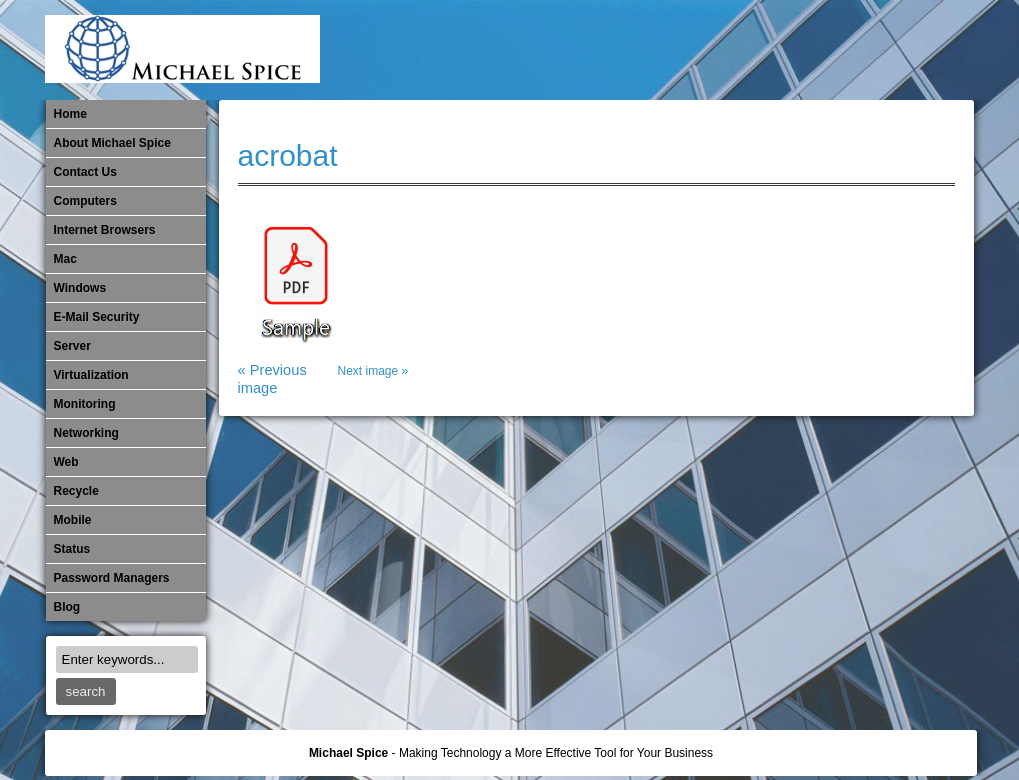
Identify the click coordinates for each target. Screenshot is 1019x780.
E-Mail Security (624, 50)
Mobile (756, 50)
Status (72, 549)
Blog (67, 607)
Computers (85, 201)
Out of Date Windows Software (888, 50)
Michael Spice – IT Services (723, 50)
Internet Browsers (105, 230)
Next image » (373, 371)
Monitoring (789, 50)
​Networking (822, 50)
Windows (80, 288)
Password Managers (921, 50)
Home (70, 114)
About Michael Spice (112, 143)
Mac (65, 259)
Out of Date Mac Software (855, 50)
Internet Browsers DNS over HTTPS (657, 50)
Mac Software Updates (690, 50)
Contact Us (85, 172)
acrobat (288, 155)
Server (72, 346)
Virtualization (91, 375)
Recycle (76, 491)
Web (66, 462)
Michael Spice (348, 753)
